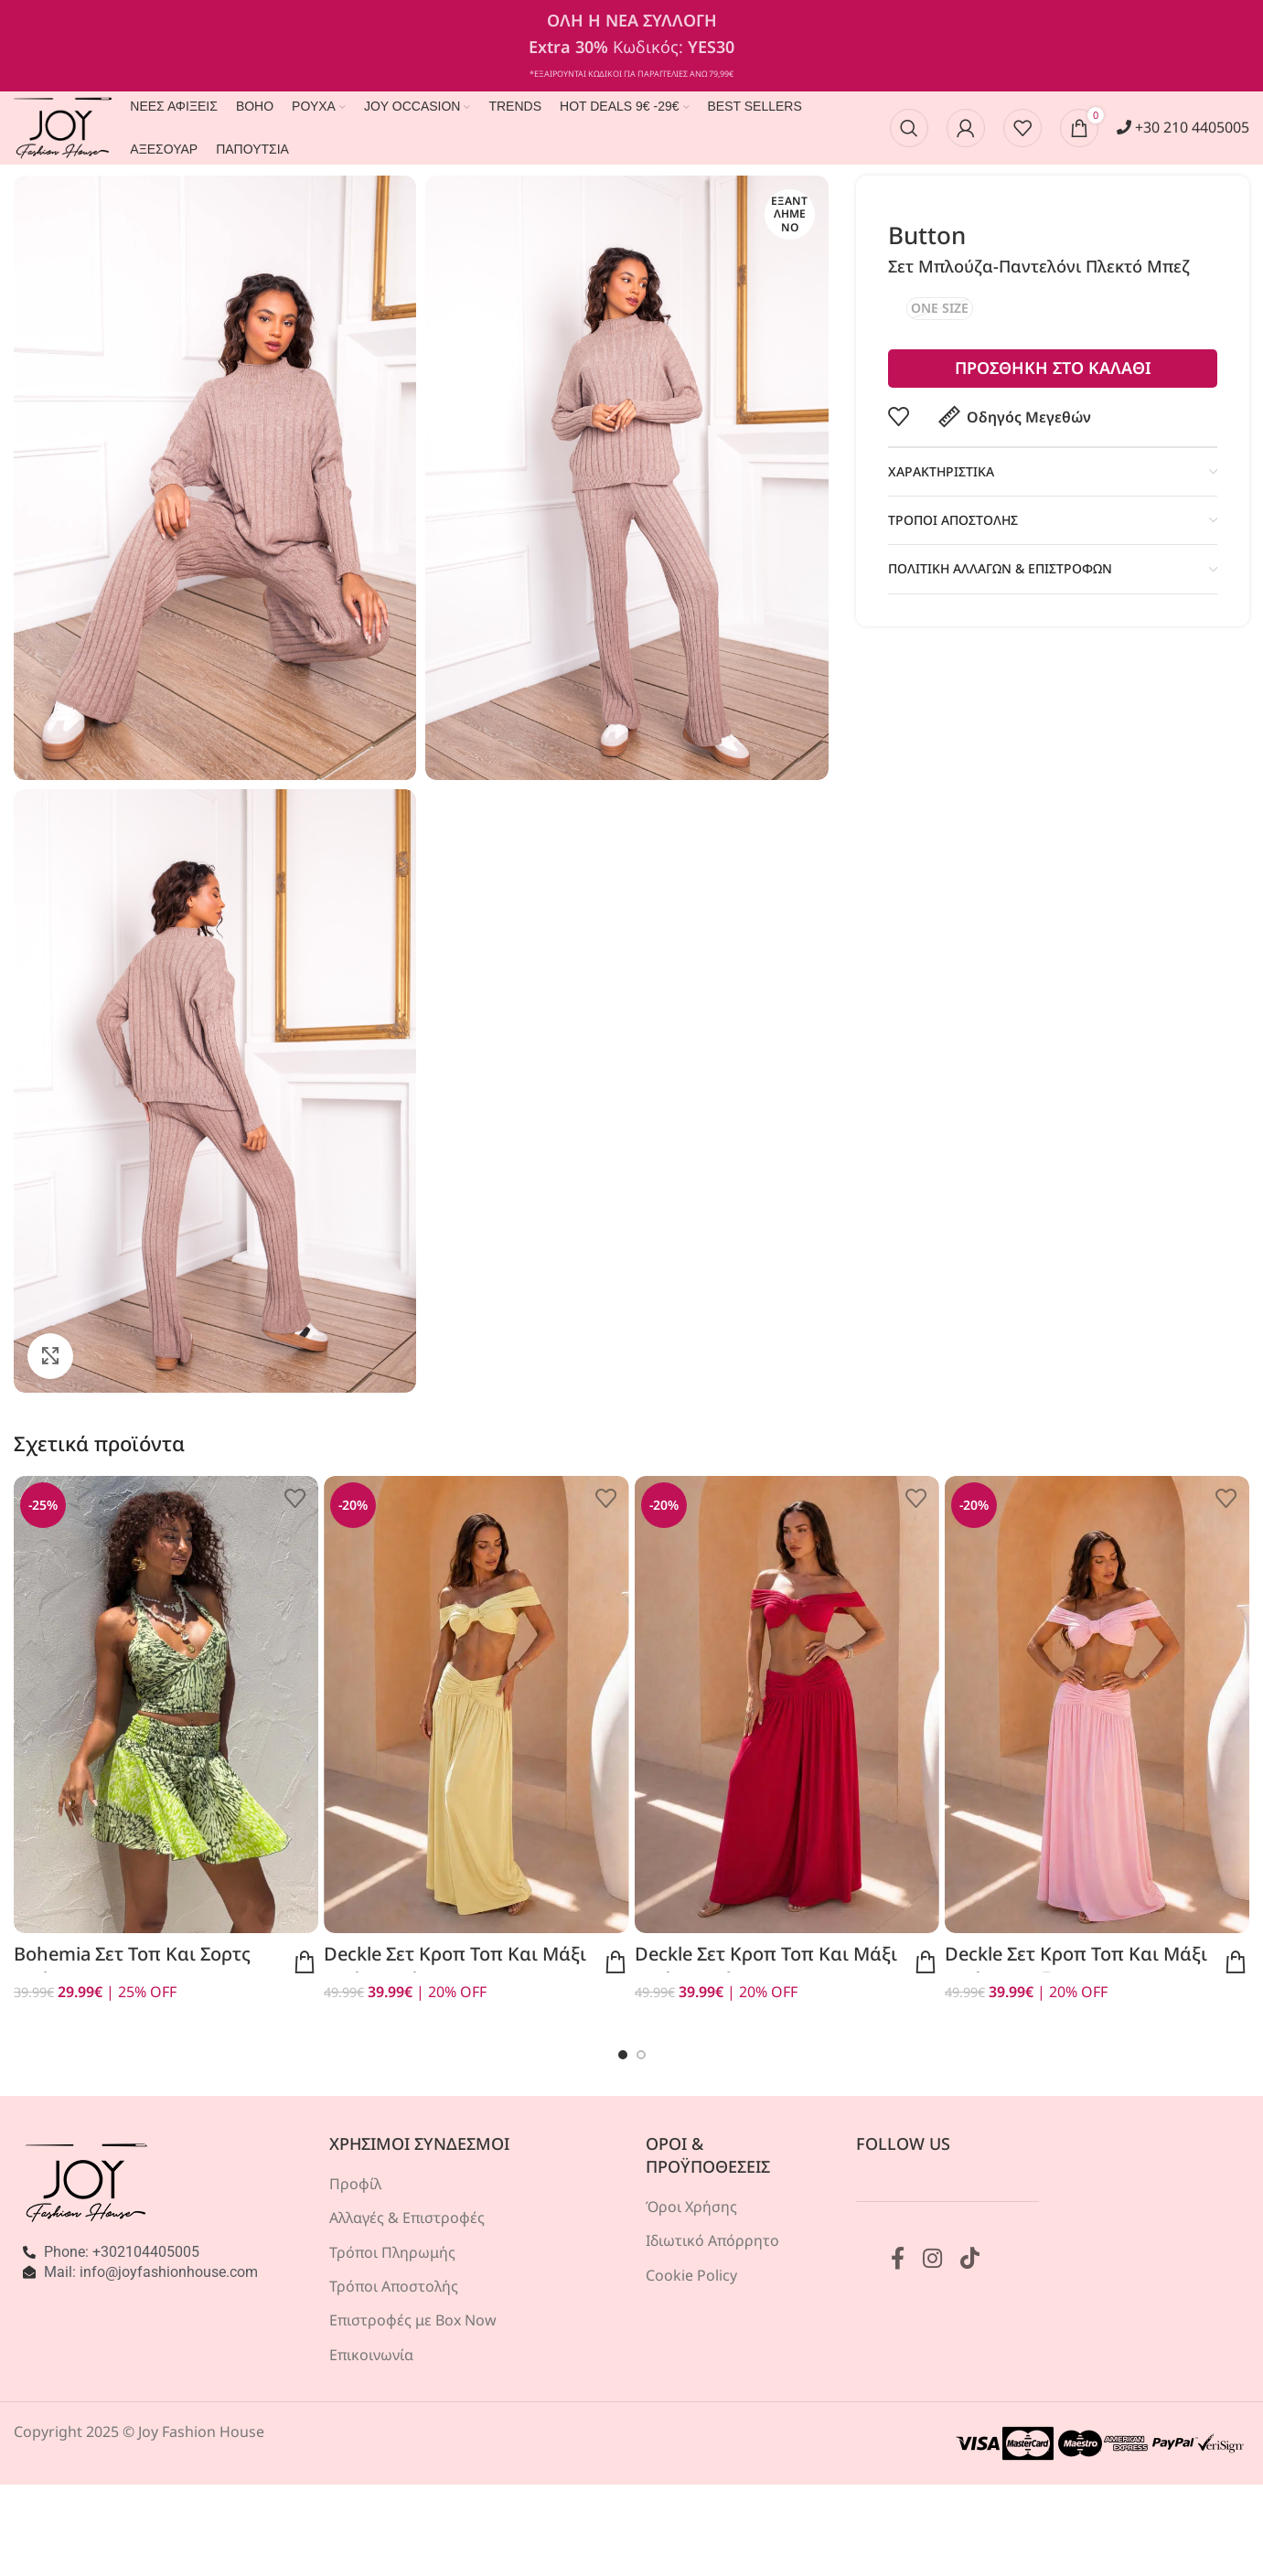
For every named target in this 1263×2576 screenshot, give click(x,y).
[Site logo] (63, 126)
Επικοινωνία (371, 2355)
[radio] (939, 308)
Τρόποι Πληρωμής (392, 2252)
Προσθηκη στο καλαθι (1052, 368)
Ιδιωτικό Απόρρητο (712, 2240)
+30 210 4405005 (1183, 127)
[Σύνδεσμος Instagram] (932, 2259)
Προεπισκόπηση (304, 1962)
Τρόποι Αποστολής (393, 2286)
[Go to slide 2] (641, 2054)
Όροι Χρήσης (691, 2207)
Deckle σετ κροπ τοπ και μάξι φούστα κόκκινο (766, 1966)
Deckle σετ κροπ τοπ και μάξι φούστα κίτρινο (455, 1966)
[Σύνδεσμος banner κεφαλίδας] (631, 45)
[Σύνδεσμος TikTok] (970, 2259)
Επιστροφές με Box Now (413, 2320)
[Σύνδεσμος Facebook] (898, 2259)
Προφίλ (355, 2184)
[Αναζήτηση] (909, 128)
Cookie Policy (691, 2275)
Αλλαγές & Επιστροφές (407, 2217)
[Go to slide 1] (622, 2054)
